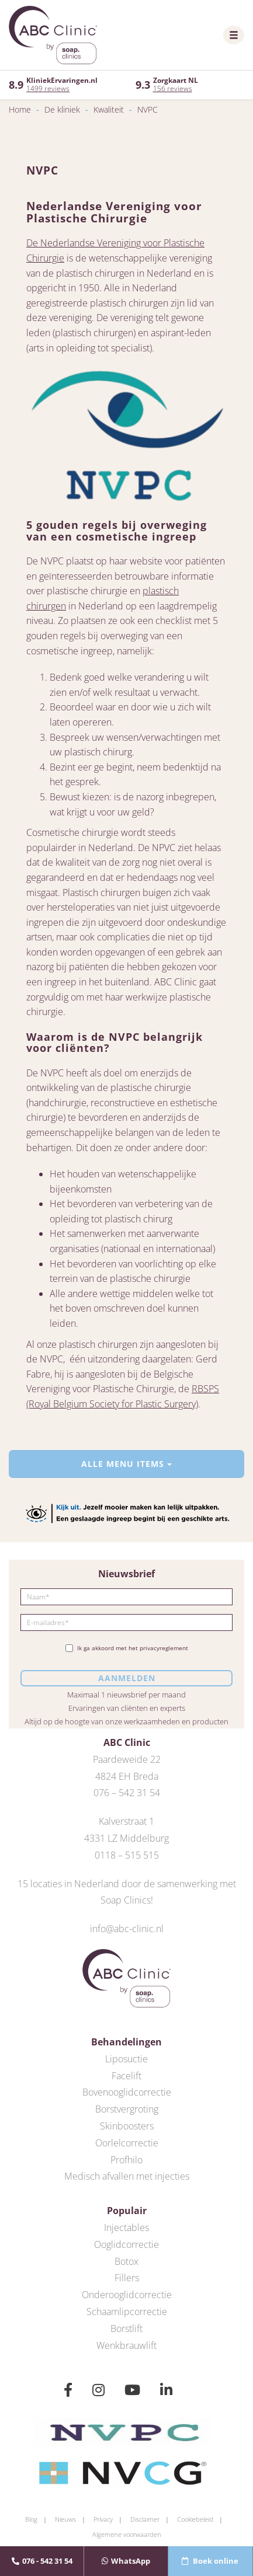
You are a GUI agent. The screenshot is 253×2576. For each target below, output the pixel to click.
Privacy (103, 2519)
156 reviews (172, 88)
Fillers (127, 2277)
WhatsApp (126, 2561)
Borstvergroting (126, 2109)
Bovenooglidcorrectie (126, 2092)
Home (20, 109)
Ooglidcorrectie (126, 2244)
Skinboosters (127, 2126)
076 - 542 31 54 (42, 2561)
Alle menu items (126, 1463)
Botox (126, 2261)
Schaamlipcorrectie (126, 2311)
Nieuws (65, 2519)
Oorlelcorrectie (126, 2142)
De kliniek (62, 109)
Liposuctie (126, 2058)
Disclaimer (145, 2519)
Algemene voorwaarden (126, 2534)
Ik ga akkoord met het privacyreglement (126, 1648)
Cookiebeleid (195, 2519)
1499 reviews (48, 88)
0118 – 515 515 (127, 1855)
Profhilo (126, 2159)
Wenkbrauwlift (126, 2345)
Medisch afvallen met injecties (126, 2176)
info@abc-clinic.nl (127, 1928)
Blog (31, 2519)
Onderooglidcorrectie (127, 2294)
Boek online (210, 2561)
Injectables (126, 2227)
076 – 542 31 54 (126, 1792)
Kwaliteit (108, 109)
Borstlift (126, 2328)
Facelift (126, 2075)
